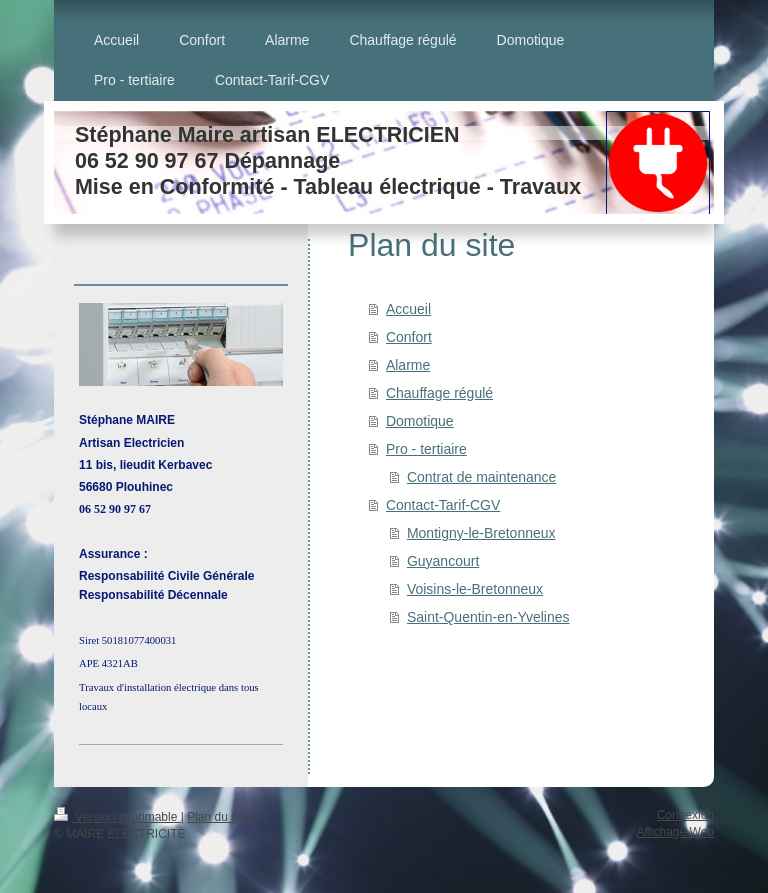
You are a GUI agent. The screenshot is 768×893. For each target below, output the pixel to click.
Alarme (408, 365)
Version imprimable (117, 817)
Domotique (420, 421)
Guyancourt (443, 561)
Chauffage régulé (439, 393)
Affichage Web (675, 832)
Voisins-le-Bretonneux (475, 589)
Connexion (685, 815)
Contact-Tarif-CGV (443, 505)
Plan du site (218, 817)
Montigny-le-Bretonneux (481, 533)
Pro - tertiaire (426, 449)
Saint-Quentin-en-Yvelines (488, 617)
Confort (409, 337)
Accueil (408, 309)
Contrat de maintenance (481, 477)
